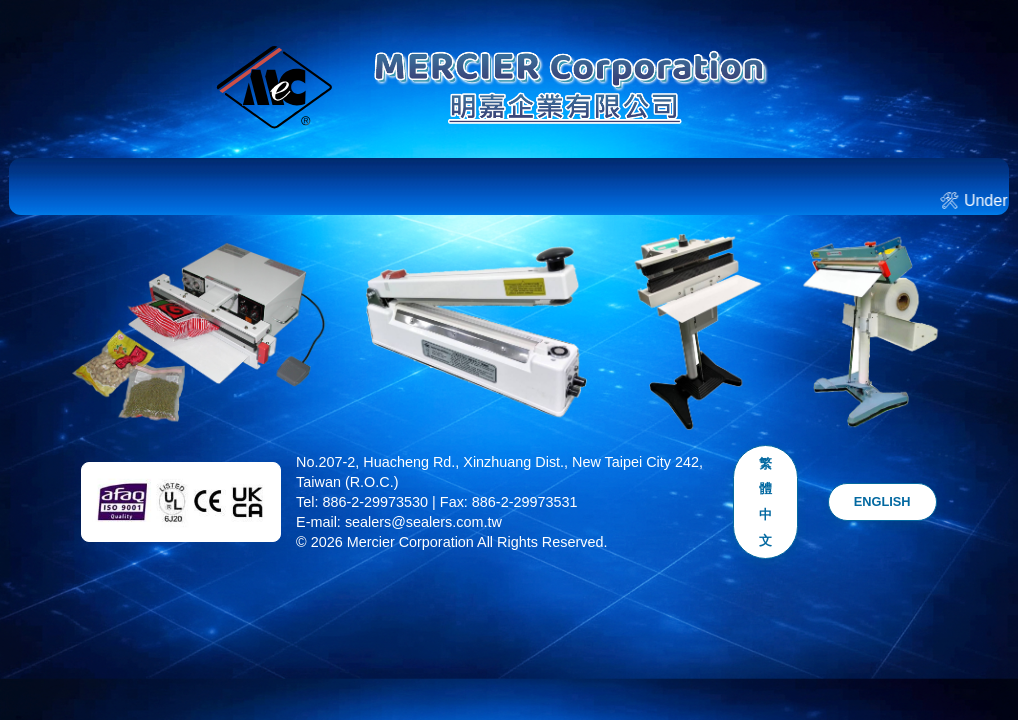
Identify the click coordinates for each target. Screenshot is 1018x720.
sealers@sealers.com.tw (423, 522)
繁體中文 (765, 502)
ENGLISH (882, 501)
